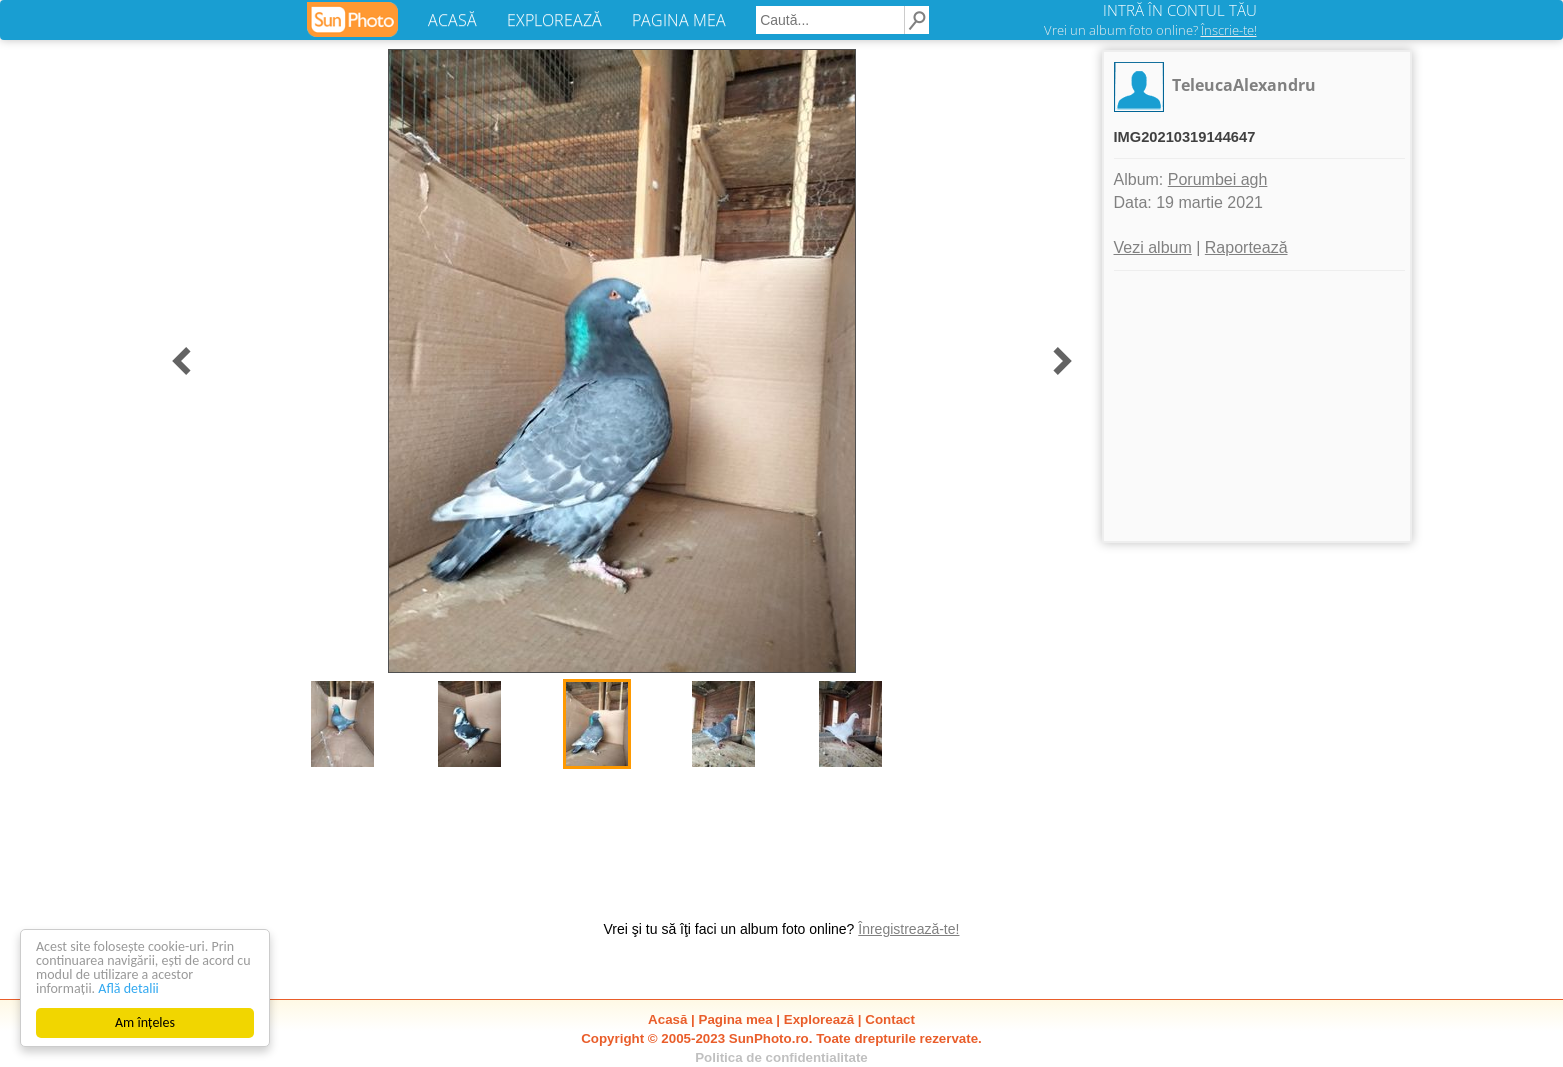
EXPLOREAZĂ (554, 20)
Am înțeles (145, 1022)
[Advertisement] (1257, 406)
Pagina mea (736, 1019)
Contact (890, 1019)
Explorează (819, 1019)
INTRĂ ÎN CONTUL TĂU (1180, 10)
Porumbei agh (1218, 179)
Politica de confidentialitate (781, 1057)
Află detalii (128, 988)
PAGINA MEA (679, 20)
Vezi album (1153, 247)
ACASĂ (452, 20)
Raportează (1246, 247)
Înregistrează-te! (908, 929)
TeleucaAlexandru (1244, 85)
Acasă (667, 1019)
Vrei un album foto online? (1150, 30)
